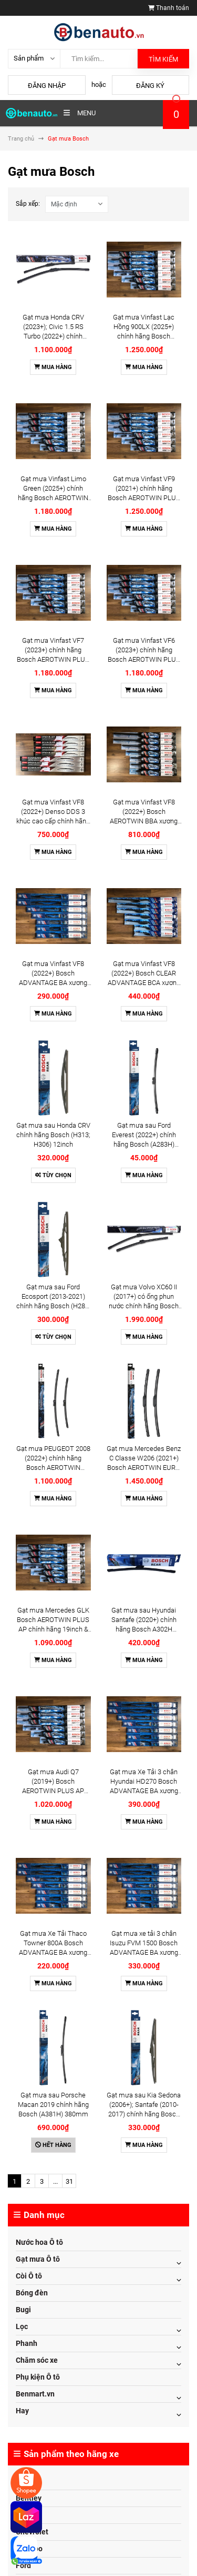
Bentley (29, 2498)
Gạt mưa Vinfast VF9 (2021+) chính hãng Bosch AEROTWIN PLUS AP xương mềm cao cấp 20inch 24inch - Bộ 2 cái (144, 498)
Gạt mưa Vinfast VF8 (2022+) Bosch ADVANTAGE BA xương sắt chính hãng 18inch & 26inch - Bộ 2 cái (53, 983)
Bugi (23, 2309)
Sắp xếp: (28, 203)
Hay (22, 2410)
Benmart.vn (35, 2394)
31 (69, 2181)
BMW (24, 2515)
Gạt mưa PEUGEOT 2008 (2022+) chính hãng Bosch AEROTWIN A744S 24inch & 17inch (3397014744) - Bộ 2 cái (53, 1467)
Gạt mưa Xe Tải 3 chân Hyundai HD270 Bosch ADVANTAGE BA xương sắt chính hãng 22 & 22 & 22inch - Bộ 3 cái (143, 1791)
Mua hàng (53, 367)
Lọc (22, 2326)
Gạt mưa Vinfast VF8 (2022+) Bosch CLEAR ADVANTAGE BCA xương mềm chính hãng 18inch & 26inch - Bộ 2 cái (144, 983)
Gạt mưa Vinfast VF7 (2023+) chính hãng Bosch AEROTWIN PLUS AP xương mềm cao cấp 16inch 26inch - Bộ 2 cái (53, 659)
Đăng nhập (47, 85)
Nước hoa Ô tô (39, 2242)
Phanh (26, 2343)
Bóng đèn (32, 2293)
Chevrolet (32, 2532)
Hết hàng (53, 2145)
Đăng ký (150, 85)
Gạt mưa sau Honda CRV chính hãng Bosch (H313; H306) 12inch (53, 1134)
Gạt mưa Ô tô (38, 2259)
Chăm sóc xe (37, 2360)
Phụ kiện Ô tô (38, 2377)
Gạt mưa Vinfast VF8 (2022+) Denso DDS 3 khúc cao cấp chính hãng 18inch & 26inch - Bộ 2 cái (53, 821)
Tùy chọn (53, 1175)
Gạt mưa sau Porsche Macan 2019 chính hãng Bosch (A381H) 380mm (53, 2104)
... (55, 2181)
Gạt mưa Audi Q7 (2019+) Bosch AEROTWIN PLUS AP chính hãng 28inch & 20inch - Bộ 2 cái (53, 1791)
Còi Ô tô (29, 2276)
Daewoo (29, 2548)
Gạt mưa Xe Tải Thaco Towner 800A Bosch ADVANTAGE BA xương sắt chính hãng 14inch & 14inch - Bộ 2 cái (53, 1952)
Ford (23, 2565)
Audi (23, 2481)
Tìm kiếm (163, 59)
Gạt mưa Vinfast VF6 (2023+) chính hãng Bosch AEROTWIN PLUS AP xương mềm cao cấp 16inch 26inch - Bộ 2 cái (144, 659)
